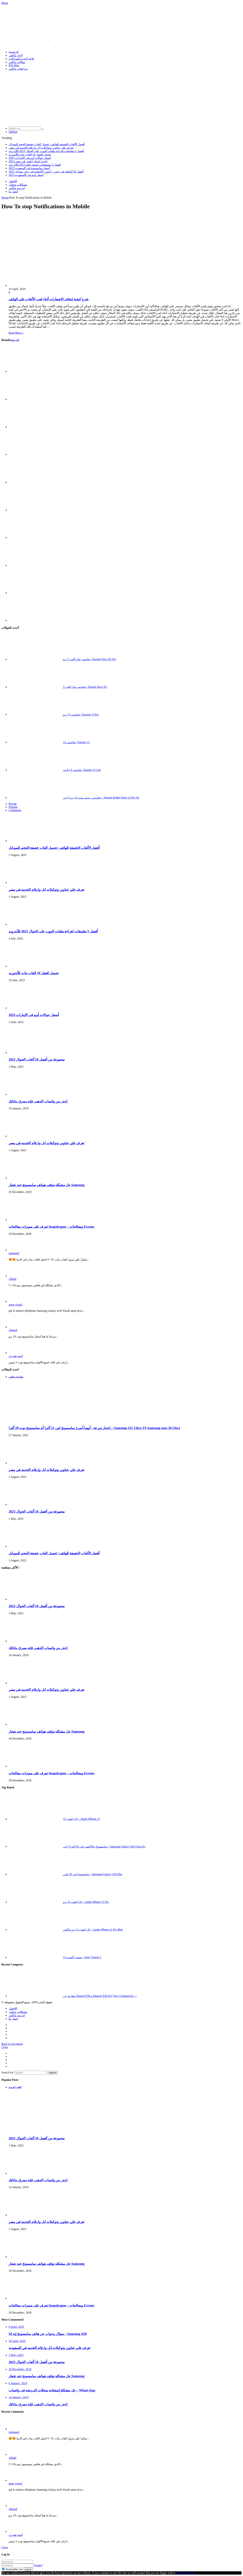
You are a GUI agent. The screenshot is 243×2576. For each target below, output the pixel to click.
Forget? (38, 2565)
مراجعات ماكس (18, 68)
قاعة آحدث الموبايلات (21, 58)
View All (14, 340)
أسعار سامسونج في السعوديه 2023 (29, 168)
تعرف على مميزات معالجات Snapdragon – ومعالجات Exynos (51, 1227)
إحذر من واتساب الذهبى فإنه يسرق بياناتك (38, 1101)
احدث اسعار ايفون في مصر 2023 (28, 161)
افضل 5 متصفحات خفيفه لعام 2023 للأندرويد (35, 164)
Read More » (16, 332)
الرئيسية (13, 51)
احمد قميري (16, 1356)
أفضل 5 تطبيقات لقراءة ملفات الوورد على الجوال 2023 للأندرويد (46, 151)
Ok (177, 2572)
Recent (13, 803)
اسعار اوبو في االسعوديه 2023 (26, 175)
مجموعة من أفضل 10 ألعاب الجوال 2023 (37, 1059)
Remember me (12, 2569)
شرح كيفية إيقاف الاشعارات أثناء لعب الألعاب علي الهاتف (48, 299)
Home (4, 197)
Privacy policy (187, 2572)
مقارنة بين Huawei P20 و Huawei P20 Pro (87, 1995)
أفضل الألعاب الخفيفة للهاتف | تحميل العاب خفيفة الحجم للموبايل (47, 144)
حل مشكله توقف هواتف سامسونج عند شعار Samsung (47, 1185)
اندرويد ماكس (17, 188)
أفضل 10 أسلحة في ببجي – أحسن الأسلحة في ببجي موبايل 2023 (46, 171)
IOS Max (14, 65)
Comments (15, 810)
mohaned (14, 1253)
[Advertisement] (121, 98)
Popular (13, 806)
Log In (28, 2569)
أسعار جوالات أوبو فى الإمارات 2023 (30, 157)
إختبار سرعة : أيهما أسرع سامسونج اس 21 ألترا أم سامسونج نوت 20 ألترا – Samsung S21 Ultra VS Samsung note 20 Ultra (94, 1428)
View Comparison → (125, 1995)
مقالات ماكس (17, 62)
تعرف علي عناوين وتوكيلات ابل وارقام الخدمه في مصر (41, 147)
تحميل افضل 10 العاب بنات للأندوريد (30, 154)
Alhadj (13, 1278)
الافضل (13, 181)
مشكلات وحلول (18, 184)
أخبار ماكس (16, 55)
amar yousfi (15, 1304)
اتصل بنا (13, 191)
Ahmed (13, 1330)
